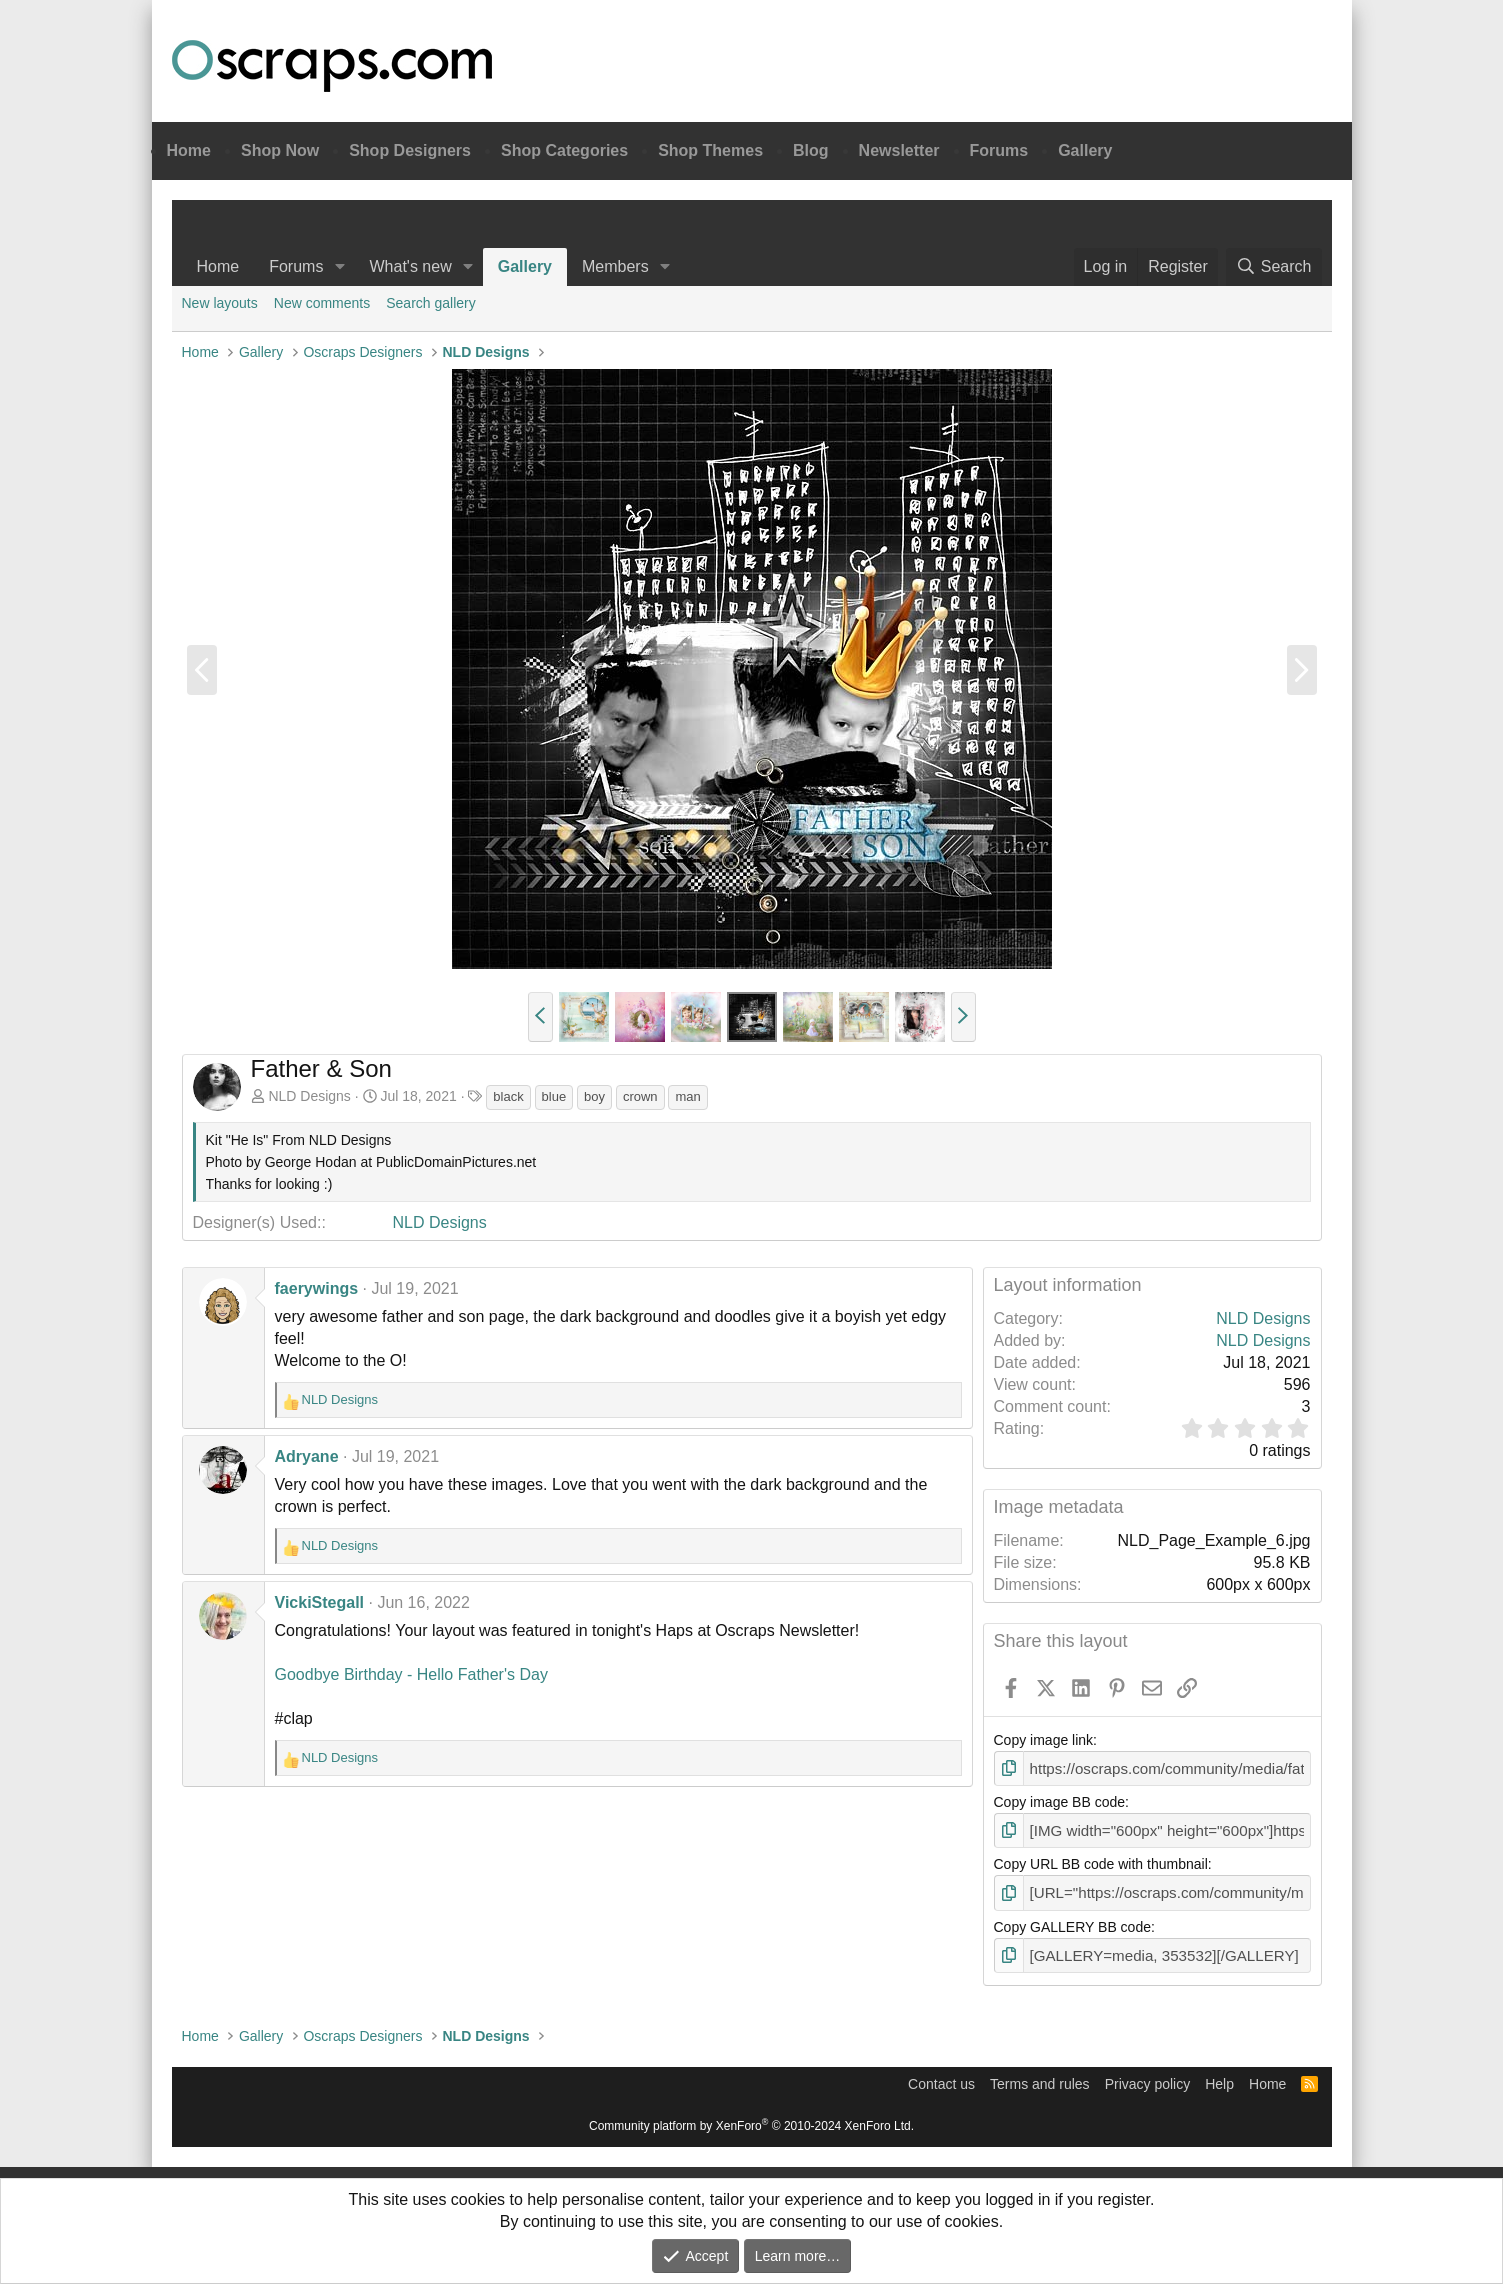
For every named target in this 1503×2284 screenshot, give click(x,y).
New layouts (220, 303)
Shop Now (280, 150)
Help (1219, 2077)
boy (594, 1096)
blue (554, 1096)
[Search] (1274, 267)
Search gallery (431, 303)
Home (189, 150)
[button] (339, 267)
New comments (322, 303)
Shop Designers (410, 150)
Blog (811, 150)
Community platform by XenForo (751, 2119)
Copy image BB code (1060, 1801)
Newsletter (899, 150)
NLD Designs (309, 1096)
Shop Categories (564, 150)
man (687, 1096)
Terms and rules (1040, 2077)
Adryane (307, 1456)
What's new (410, 266)
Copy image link (1044, 1740)
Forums (999, 150)
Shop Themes (710, 150)
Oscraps (332, 66)
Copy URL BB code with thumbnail (1101, 1861)
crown (640, 1096)
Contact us (941, 2077)
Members (615, 266)
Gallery (1085, 150)
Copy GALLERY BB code (1072, 1922)
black (508, 1096)
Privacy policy (1148, 2077)
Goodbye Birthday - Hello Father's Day (411, 1674)
